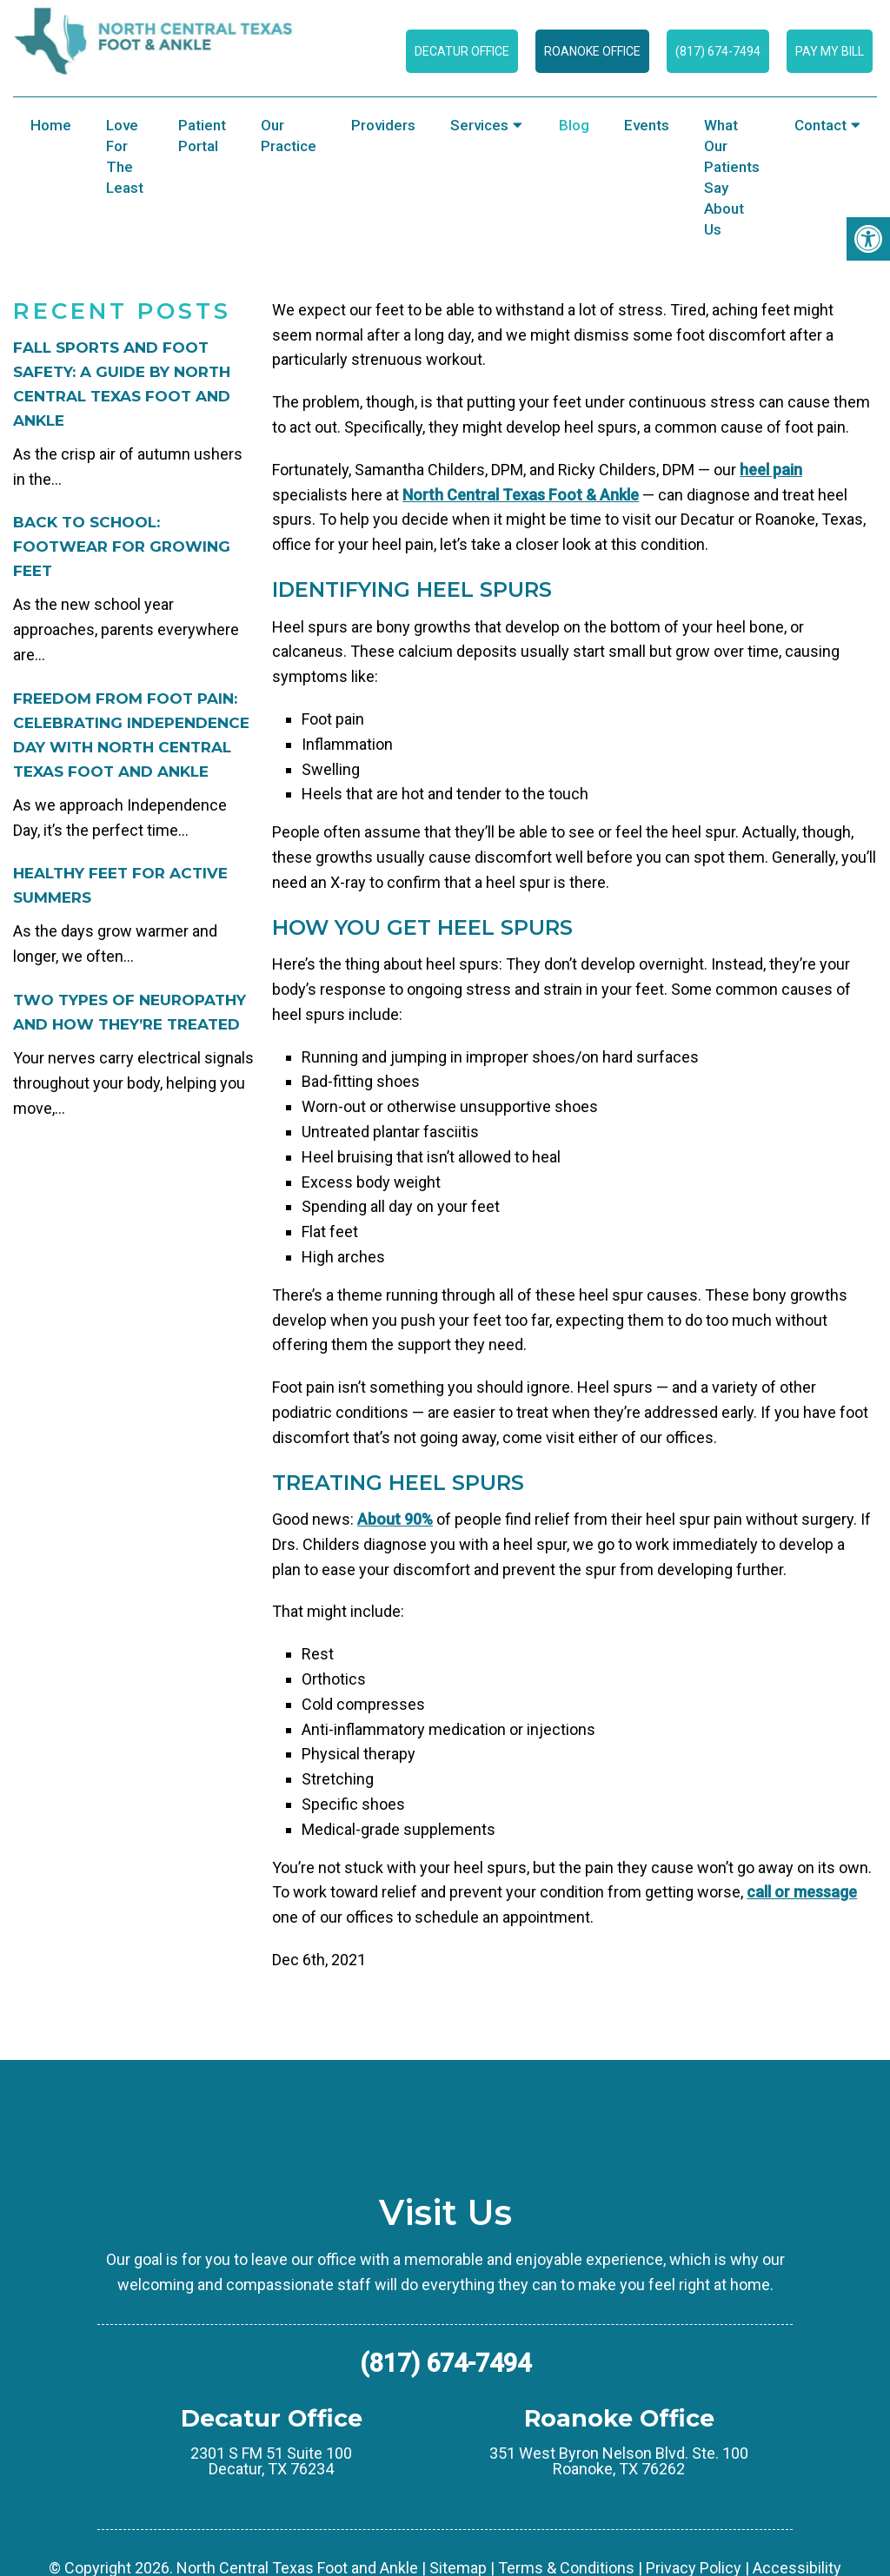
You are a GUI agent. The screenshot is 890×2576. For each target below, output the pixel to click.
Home (50, 125)
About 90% (395, 1595)
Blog (574, 125)
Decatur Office (462, 51)
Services (479, 125)
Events (646, 125)
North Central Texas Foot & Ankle (520, 570)
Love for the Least (124, 156)
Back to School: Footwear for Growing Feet (121, 622)
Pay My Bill (829, 51)
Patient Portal (202, 135)
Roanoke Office (592, 51)
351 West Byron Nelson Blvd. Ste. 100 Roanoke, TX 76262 (618, 2537)
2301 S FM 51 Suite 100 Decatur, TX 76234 (271, 2537)
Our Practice (288, 135)
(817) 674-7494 (717, 51)
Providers (383, 125)
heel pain (771, 545)
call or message (802, 1967)
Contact (820, 125)
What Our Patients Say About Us (732, 177)
